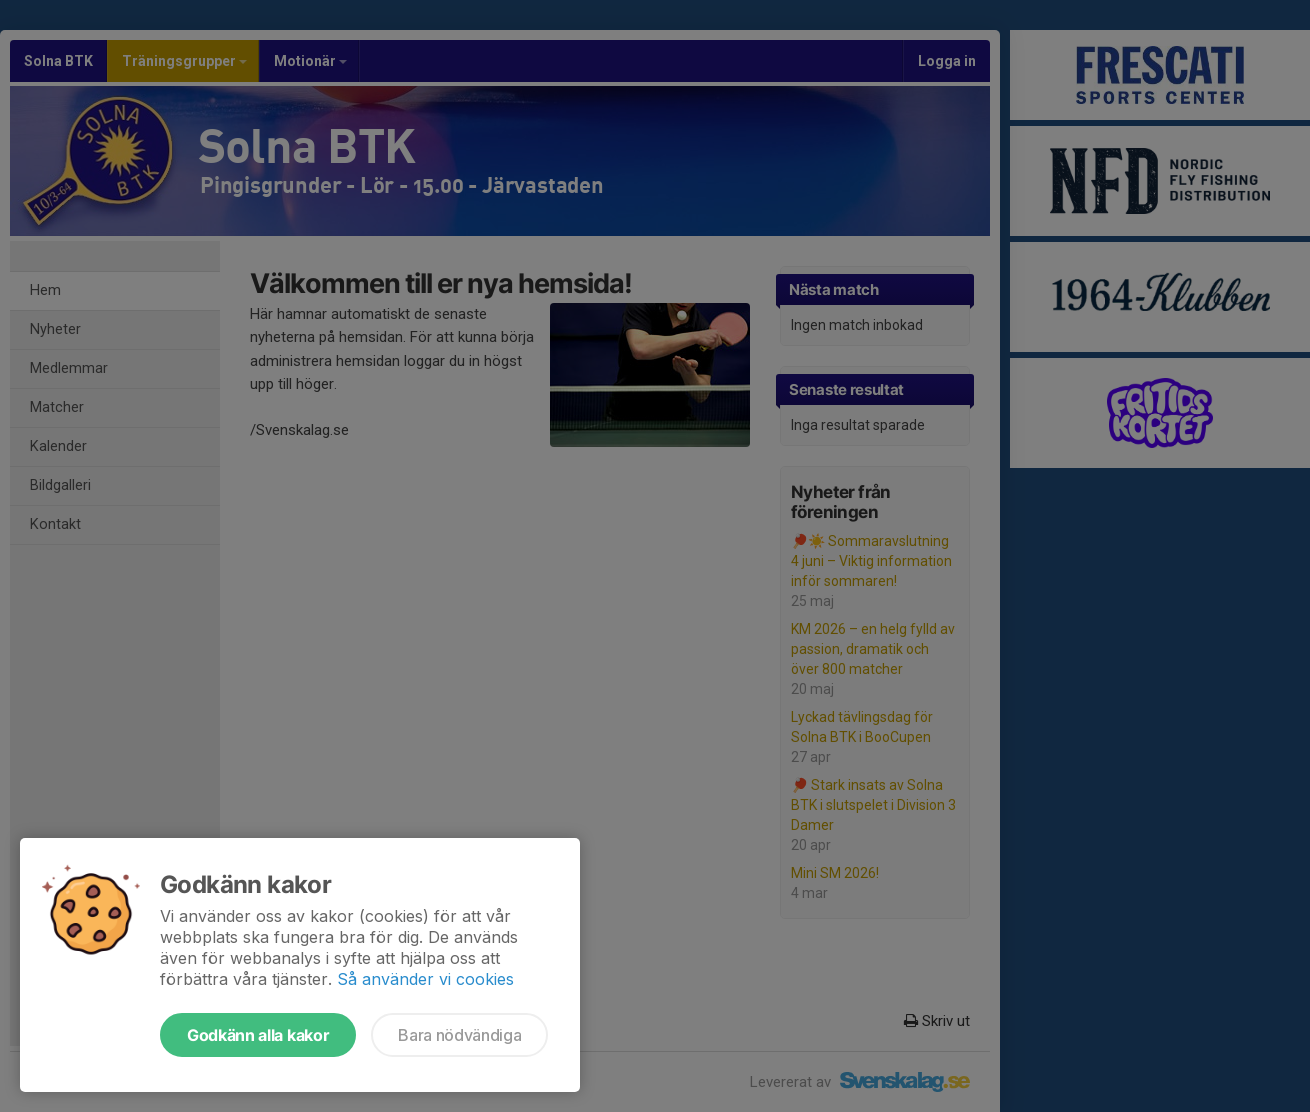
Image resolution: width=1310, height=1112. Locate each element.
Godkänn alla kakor (258, 1035)
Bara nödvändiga (459, 1035)
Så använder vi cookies (425, 979)
